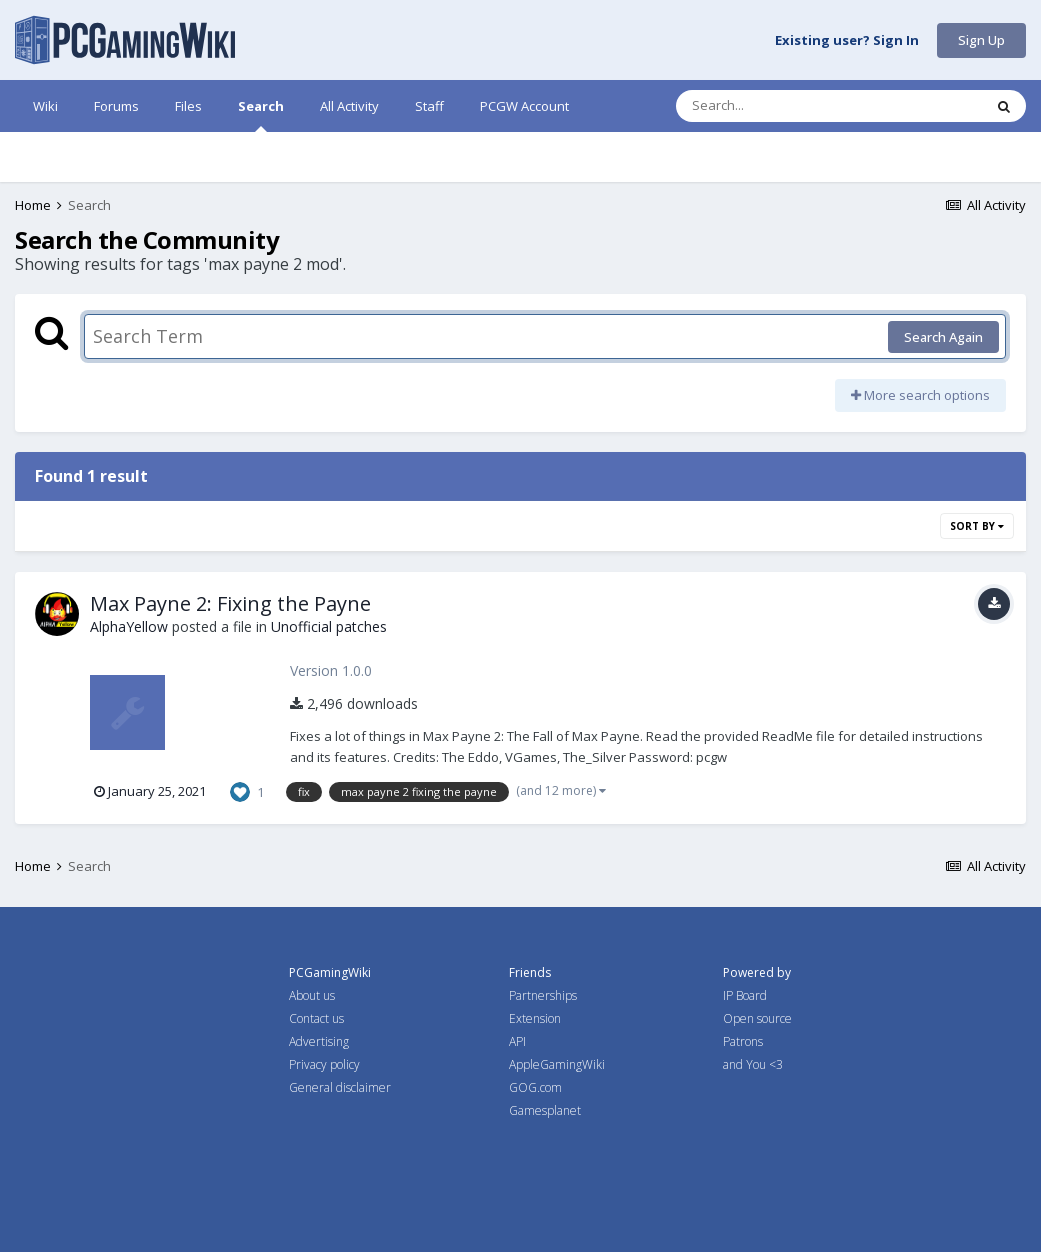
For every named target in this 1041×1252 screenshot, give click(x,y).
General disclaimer (340, 1087)
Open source (757, 1018)
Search (261, 114)
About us (312, 995)
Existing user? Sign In (847, 41)
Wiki (45, 106)
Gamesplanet (545, 1110)
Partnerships (543, 995)
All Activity (349, 106)
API (517, 1041)
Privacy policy (324, 1064)
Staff (429, 106)
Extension (535, 1018)
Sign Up (981, 40)
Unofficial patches (329, 626)
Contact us (316, 1018)
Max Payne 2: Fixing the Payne (230, 603)
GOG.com (535, 1087)
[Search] (777, 106)
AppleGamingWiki (557, 1064)
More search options (920, 395)
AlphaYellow (129, 626)
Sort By (977, 526)
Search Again (943, 337)
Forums (116, 106)
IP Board (745, 995)
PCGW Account (524, 106)
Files (188, 106)
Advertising (319, 1041)
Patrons (743, 1041)
